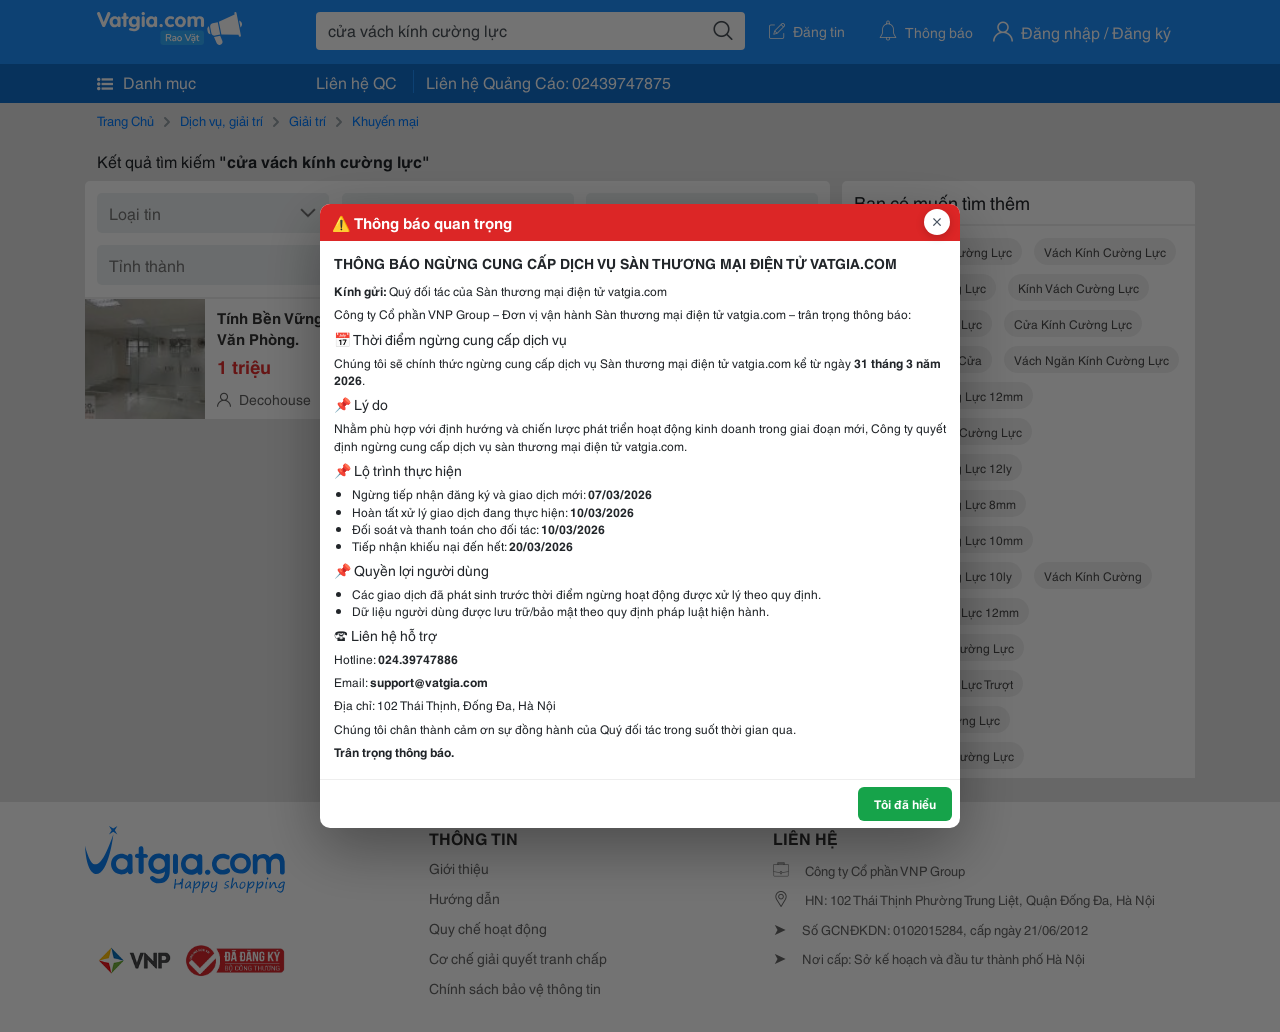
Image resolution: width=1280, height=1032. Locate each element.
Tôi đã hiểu (905, 803)
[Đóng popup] (937, 222)
